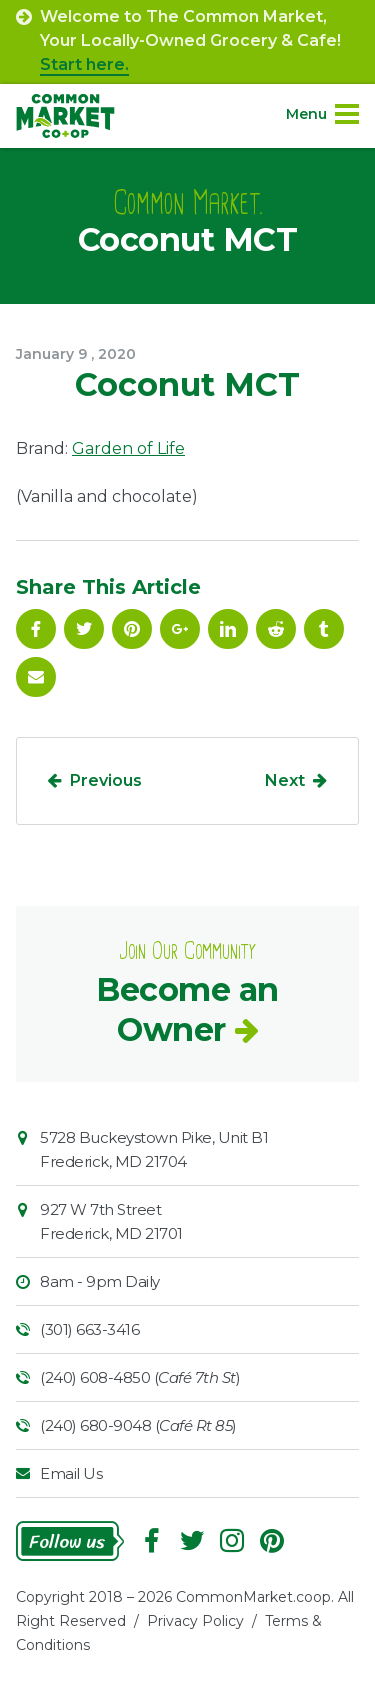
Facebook (36, 629)
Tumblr (324, 629)
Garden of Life (128, 448)
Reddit (276, 629)
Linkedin (228, 629)
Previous (106, 780)
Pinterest (132, 629)
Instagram (232, 1541)
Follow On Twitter (84, 629)
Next (285, 780)
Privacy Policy (195, 1621)
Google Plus (180, 629)
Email (36, 677)
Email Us (71, 1473)
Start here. (84, 64)
